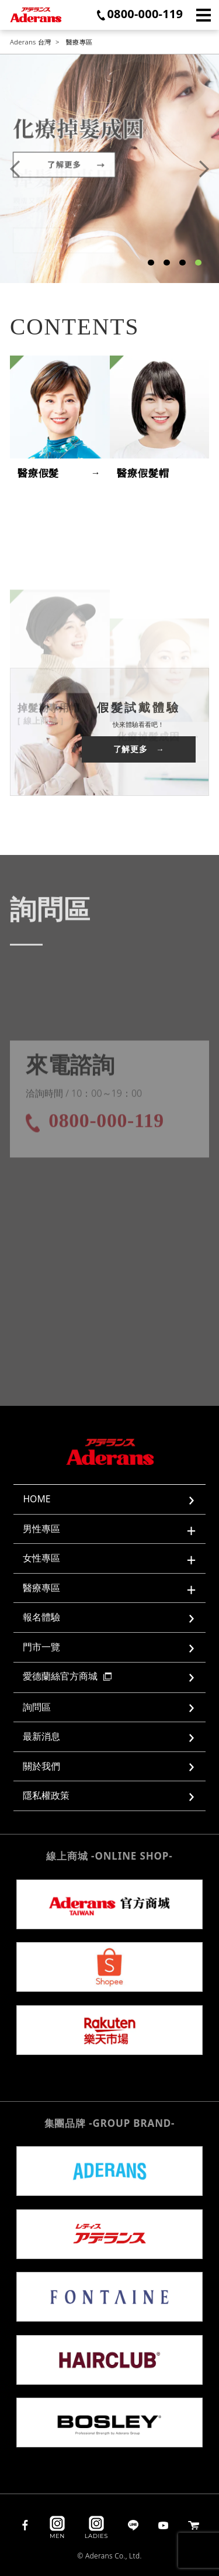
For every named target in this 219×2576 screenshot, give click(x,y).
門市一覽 (41, 1646)
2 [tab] (166, 262)
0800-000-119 (145, 14)
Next (204, 168)
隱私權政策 (46, 1795)
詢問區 (37, 1707)
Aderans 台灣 (30, 42)
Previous (15, 168)
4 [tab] (198, 262)
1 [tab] (151, 262)
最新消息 (41, 1736)
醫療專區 (79, 42)
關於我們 (41, 1766)
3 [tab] (182, 262)
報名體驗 (41, 1617)
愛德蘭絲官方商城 (67, 1676)
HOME (36, 1498)
